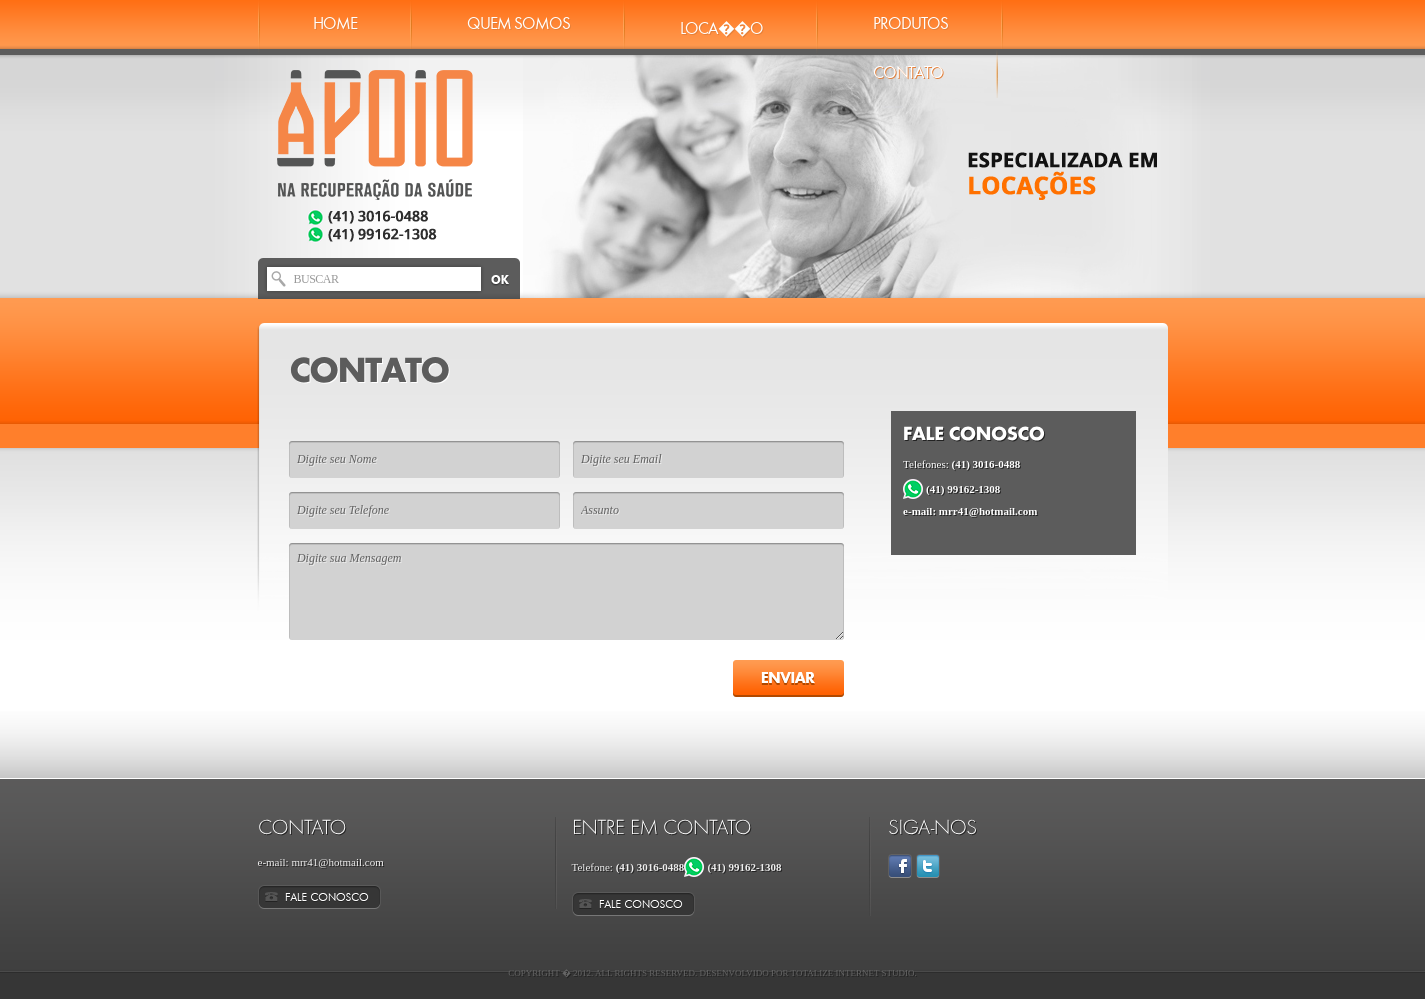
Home (335, 24)
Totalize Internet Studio (853, 973)
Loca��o (721, 29)
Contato (908, 73)
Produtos (910, 24)
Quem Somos (518, 24)
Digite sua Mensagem (566, 591)
